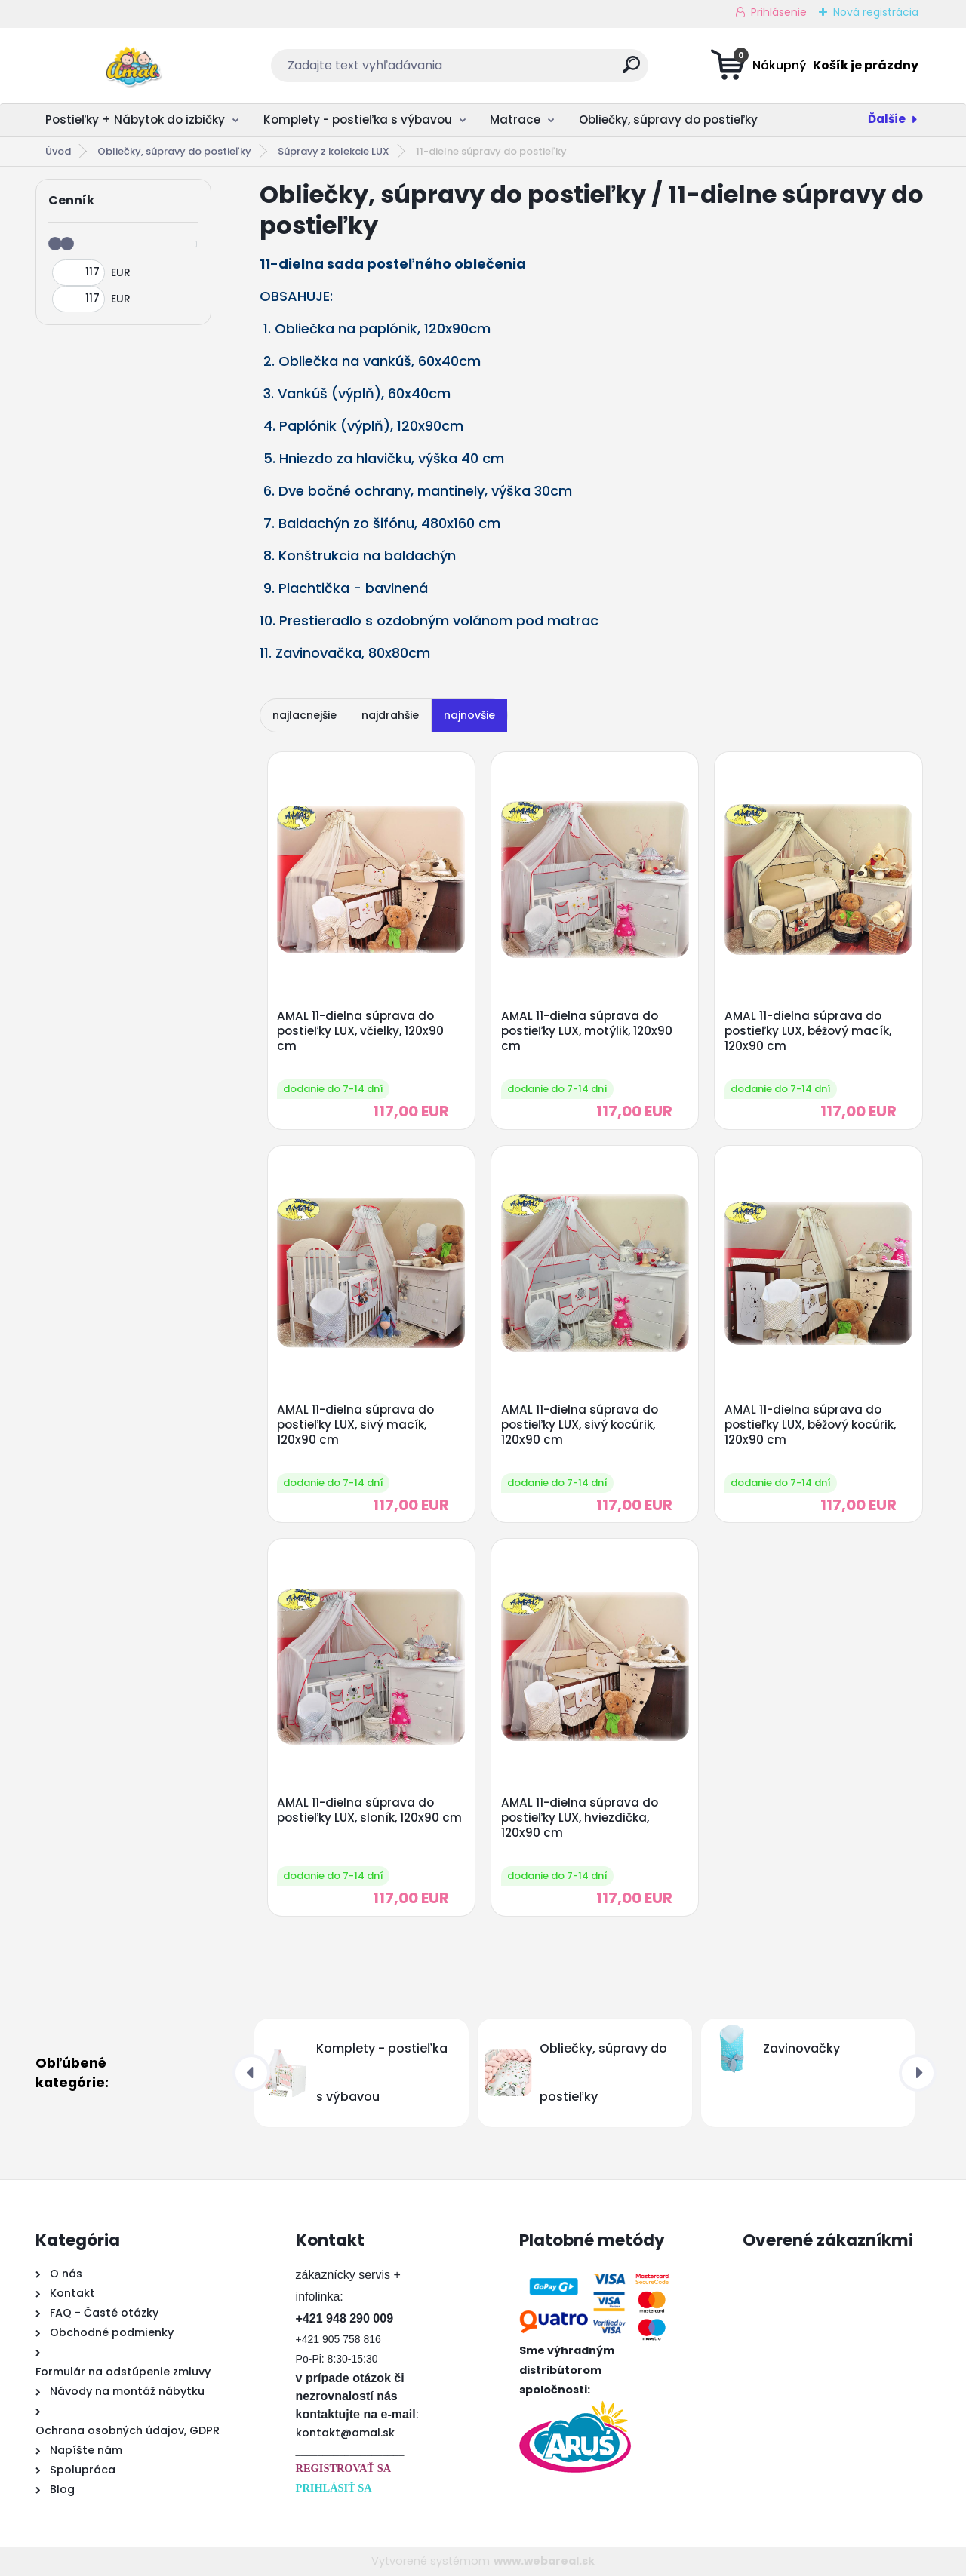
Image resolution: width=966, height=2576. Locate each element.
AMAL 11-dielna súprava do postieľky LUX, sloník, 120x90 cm (369, 1810)
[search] (631, 70)
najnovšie (469, 715)
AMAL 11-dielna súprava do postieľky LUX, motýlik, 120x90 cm (586, 1031)
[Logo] (127, 65)
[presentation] (251, 2073)
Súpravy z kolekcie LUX (333, 151)
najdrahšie (390, 715)
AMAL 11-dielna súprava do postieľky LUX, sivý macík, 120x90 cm (355, 1425)
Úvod (58, 151)
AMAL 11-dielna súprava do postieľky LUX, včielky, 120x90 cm (360, 1031)
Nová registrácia (875, 12)
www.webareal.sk (544, 2560)
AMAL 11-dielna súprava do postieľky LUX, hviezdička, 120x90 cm (579, 1818)
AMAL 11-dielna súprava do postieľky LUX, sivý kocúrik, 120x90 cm (579, 1425)
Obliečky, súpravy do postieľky (668, 119)
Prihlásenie (779, 12)
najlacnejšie (304, 715)
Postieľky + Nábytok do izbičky (135, 119)
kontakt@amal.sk (345, 2432)
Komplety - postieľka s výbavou (357, 119)
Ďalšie (887, 119)
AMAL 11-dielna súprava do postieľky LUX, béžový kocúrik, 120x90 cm (810, 1425)
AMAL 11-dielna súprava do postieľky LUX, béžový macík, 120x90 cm (807, 1031)
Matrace (515, 119)
